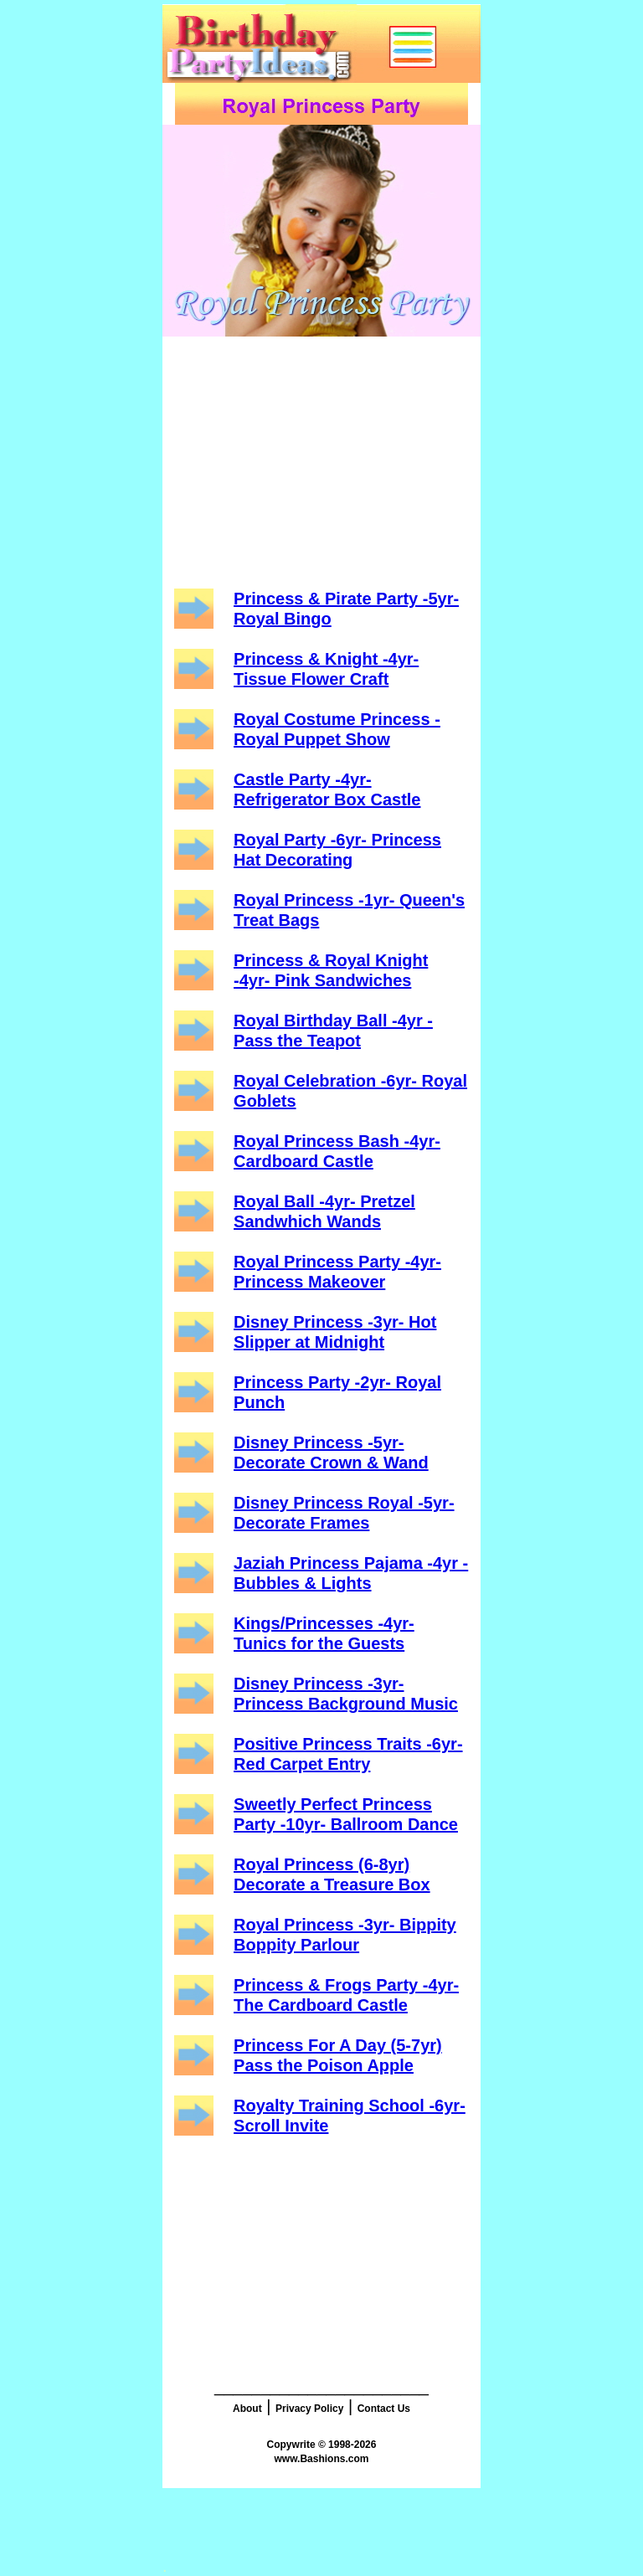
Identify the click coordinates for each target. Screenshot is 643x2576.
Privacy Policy (309, 2408)
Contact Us (384, 2408)
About (247, 2408)
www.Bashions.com (322, 2459)
